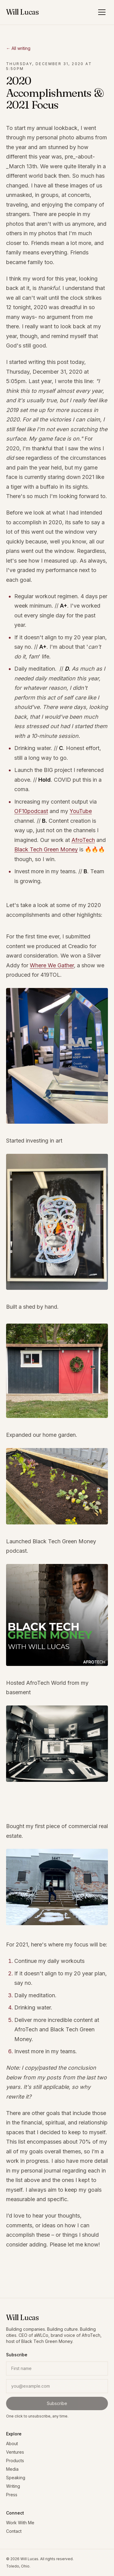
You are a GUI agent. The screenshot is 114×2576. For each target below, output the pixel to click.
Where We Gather (52, 965)
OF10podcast (31, 811)
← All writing (18, 48)
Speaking (15, 2477)
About (12, 2443)
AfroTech (83, 840)
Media (12, 2469)
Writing (13, 2486)
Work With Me (20, 2522)
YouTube (81, 811)
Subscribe (57, 2403)
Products (15, 2460)
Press (11, 2494)
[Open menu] (102, 12)
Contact (14, 2531)
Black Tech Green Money (46, 849)
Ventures (15, 2452)
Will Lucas (22, 12)
